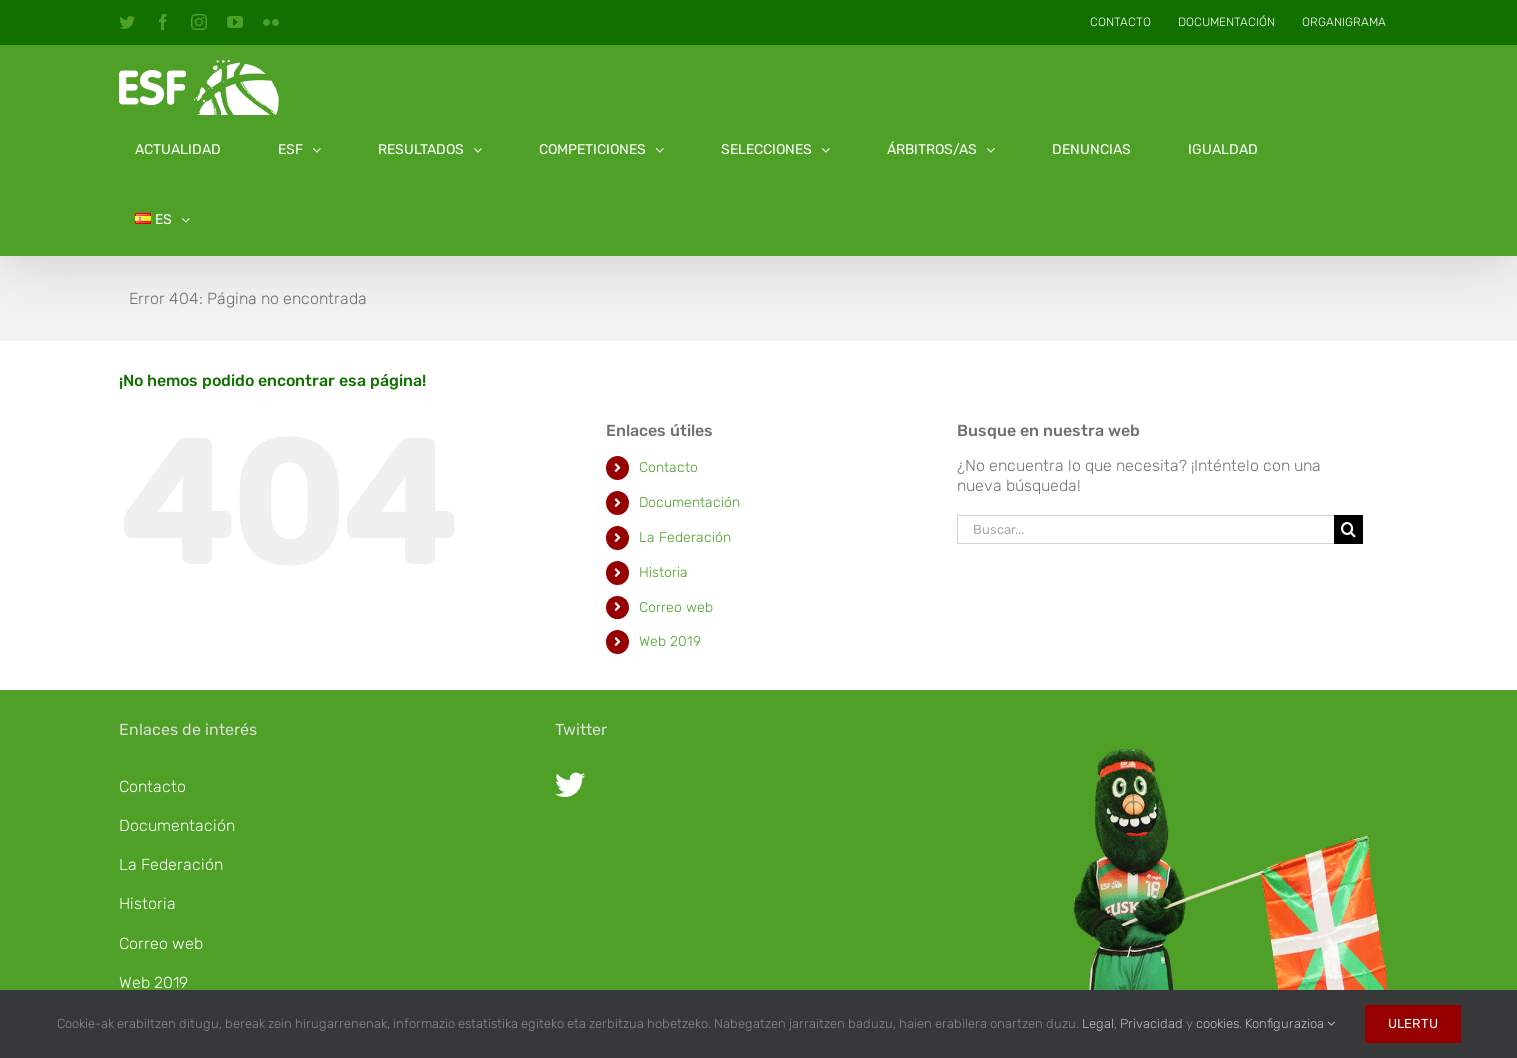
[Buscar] (1348, 529)
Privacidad (1151, 1023)
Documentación (689, 502)
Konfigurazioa (1290, 1023)
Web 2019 (670, 641)
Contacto (668, 467)
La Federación (685, 537)
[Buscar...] (1146, 529)
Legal (1098, 1023)
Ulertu (1413, 1023)
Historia (663, 572)
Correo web (676, 607)
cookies (1217, 1023)
